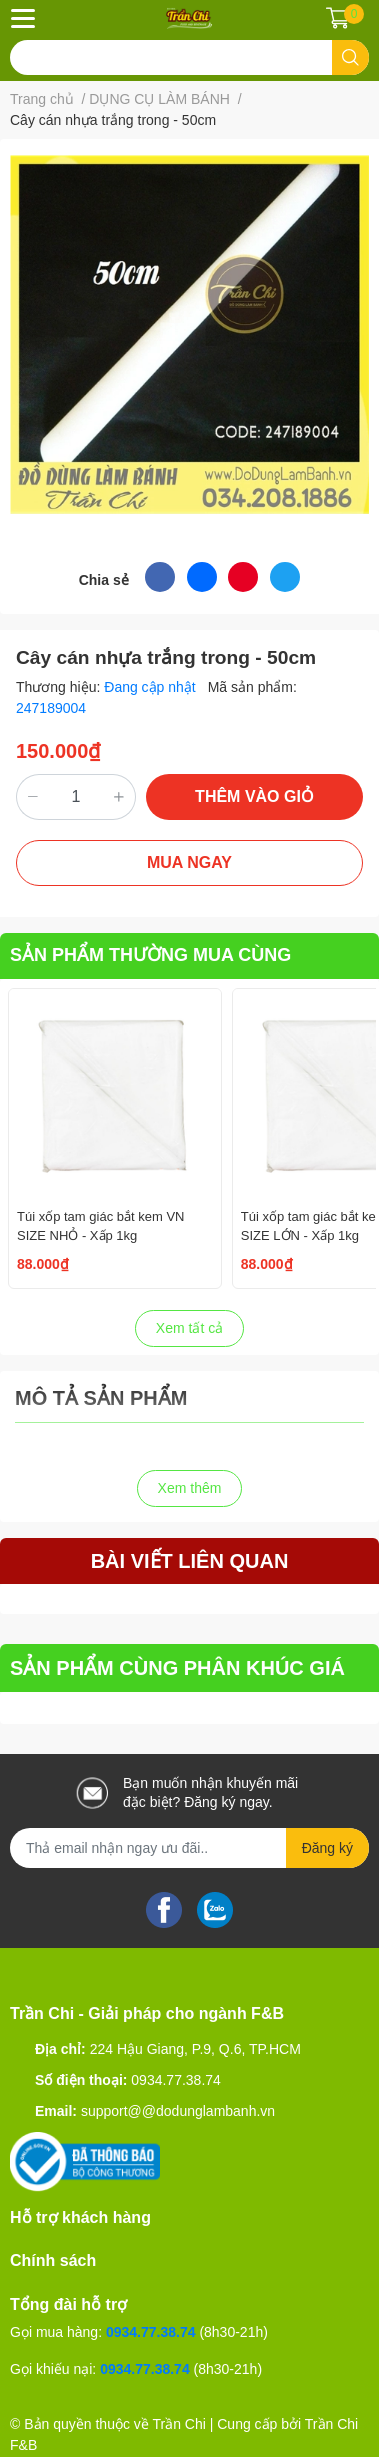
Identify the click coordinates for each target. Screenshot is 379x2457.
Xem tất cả (189, 1328)
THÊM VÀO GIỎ (254, 796)
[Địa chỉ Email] (189, 1848)
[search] (350, 57)
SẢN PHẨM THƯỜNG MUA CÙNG (150, 955)
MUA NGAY (189, 862)
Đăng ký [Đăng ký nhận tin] (327, 1848)
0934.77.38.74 (176, 2080)
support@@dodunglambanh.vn (178, 2111)
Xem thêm (190, 1488)
